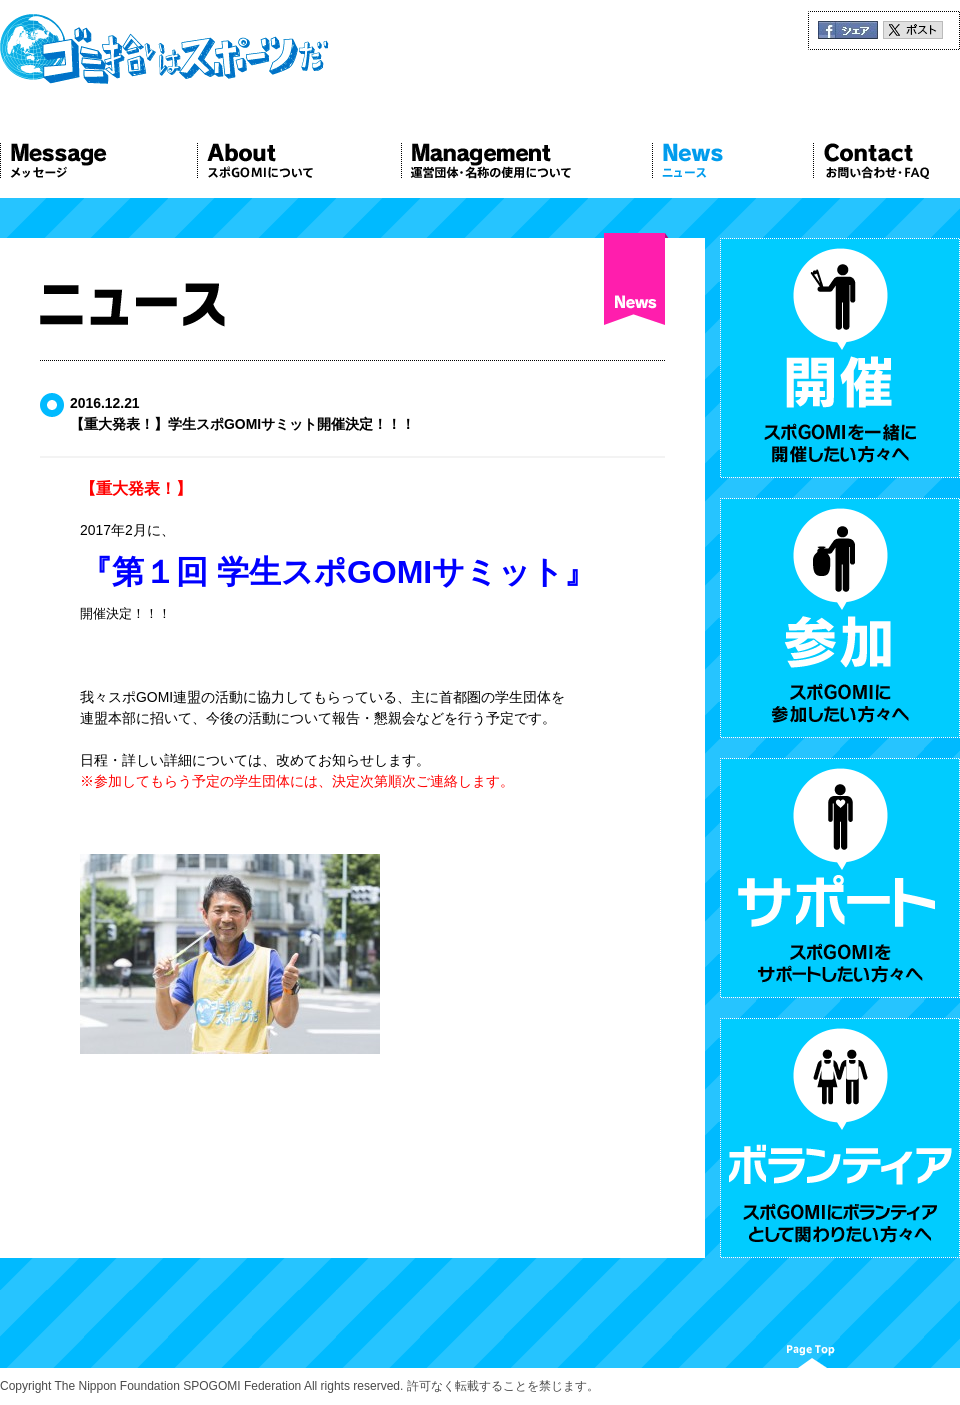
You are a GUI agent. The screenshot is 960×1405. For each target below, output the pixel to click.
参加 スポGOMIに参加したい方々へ (840, 618)
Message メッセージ (98, 161)
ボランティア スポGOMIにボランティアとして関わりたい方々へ (840, 1138)
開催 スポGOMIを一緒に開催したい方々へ (840, 358)
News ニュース (732, 161)
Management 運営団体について (526, 161)
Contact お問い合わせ (886, 161)
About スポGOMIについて (299, 161)
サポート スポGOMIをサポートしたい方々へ (840, 878)
